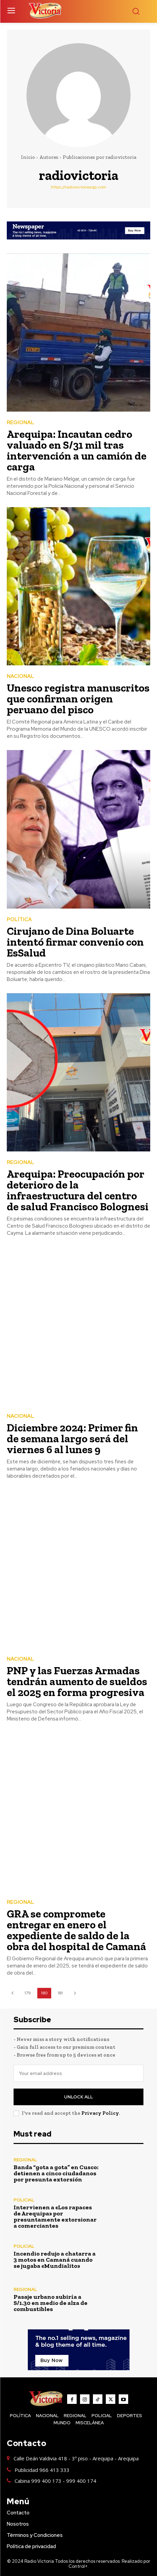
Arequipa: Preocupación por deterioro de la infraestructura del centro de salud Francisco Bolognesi (78, 1190)
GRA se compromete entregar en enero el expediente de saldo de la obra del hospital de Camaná (76, 1930)
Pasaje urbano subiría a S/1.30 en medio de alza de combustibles (50, 2303)
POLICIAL (24, 2200)
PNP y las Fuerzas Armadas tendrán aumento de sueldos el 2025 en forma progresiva (77, 1681)
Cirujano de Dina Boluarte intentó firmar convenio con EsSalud (75, 942)
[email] (78, 2073)
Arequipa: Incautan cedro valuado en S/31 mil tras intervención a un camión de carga (76, 450)
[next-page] (74, 1993)
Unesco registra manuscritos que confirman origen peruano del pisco (78, 698)
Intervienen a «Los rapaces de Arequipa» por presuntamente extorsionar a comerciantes (55, 2216)
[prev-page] (12, 1993)
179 (27, 1993)
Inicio (28, 157)
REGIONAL (20, 422)
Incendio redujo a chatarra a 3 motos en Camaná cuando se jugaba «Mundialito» (55, 2260)
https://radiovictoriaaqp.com (78, 187)
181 (60, 1993)
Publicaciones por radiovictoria (99, 157)
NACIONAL (20, 676)
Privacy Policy (100, 2113)
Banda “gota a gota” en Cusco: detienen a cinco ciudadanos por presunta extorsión (56, 2173)
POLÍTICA (19, 919)
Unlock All (78, 2097)
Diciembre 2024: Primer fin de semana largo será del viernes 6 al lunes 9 (72, 1438)
